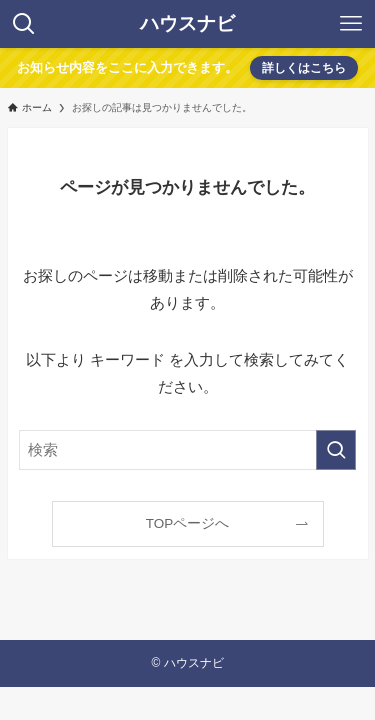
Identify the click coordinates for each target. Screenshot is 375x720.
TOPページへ (188, 523)
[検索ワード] (188, 450)
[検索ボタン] (24, 24)
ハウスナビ (187, 24)
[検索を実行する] (336, 450)
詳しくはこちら (304, 68)
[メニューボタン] (351, 24)
